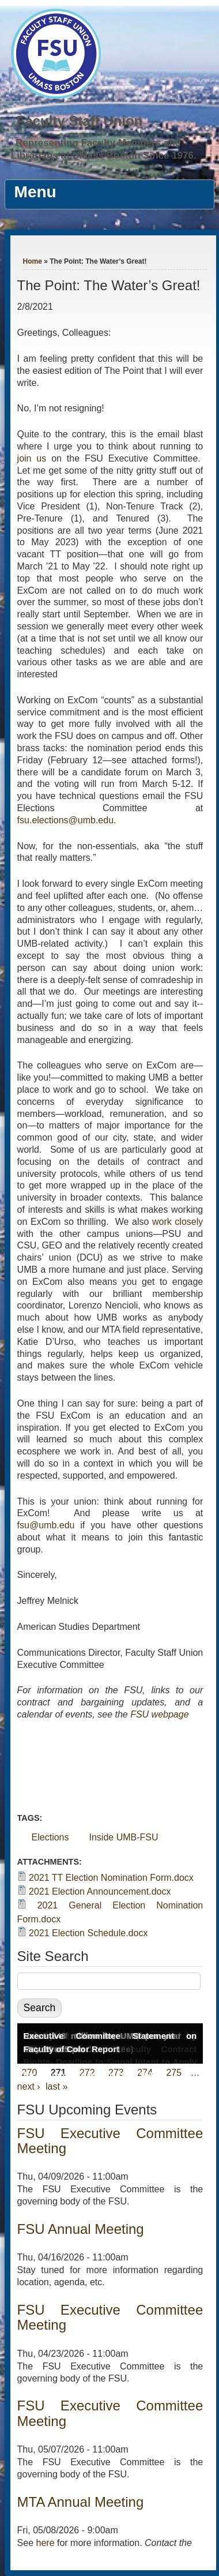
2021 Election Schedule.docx (88, 1933)
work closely (177, 1222)
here (45, 2543)
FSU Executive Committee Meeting (110, 2140)
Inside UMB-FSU (123, 1837)
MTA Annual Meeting (80, 2502)
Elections (50, 1837)
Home (32, 261)
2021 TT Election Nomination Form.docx (111, 1878)
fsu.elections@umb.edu (65, 820)
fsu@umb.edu (46, 1525)
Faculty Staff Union (80, 121)
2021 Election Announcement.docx (100, 1891)
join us (32, 458)
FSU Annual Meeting (80, 2229)
